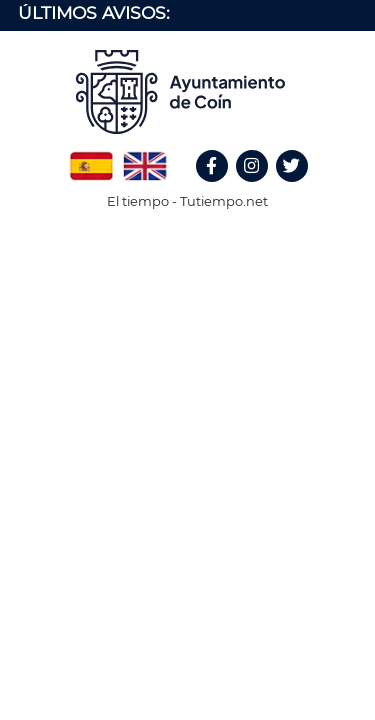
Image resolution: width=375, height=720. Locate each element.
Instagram (262, 187)
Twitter (294, 187)
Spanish (91, 159)
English (145, 159)
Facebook (221, 187)
